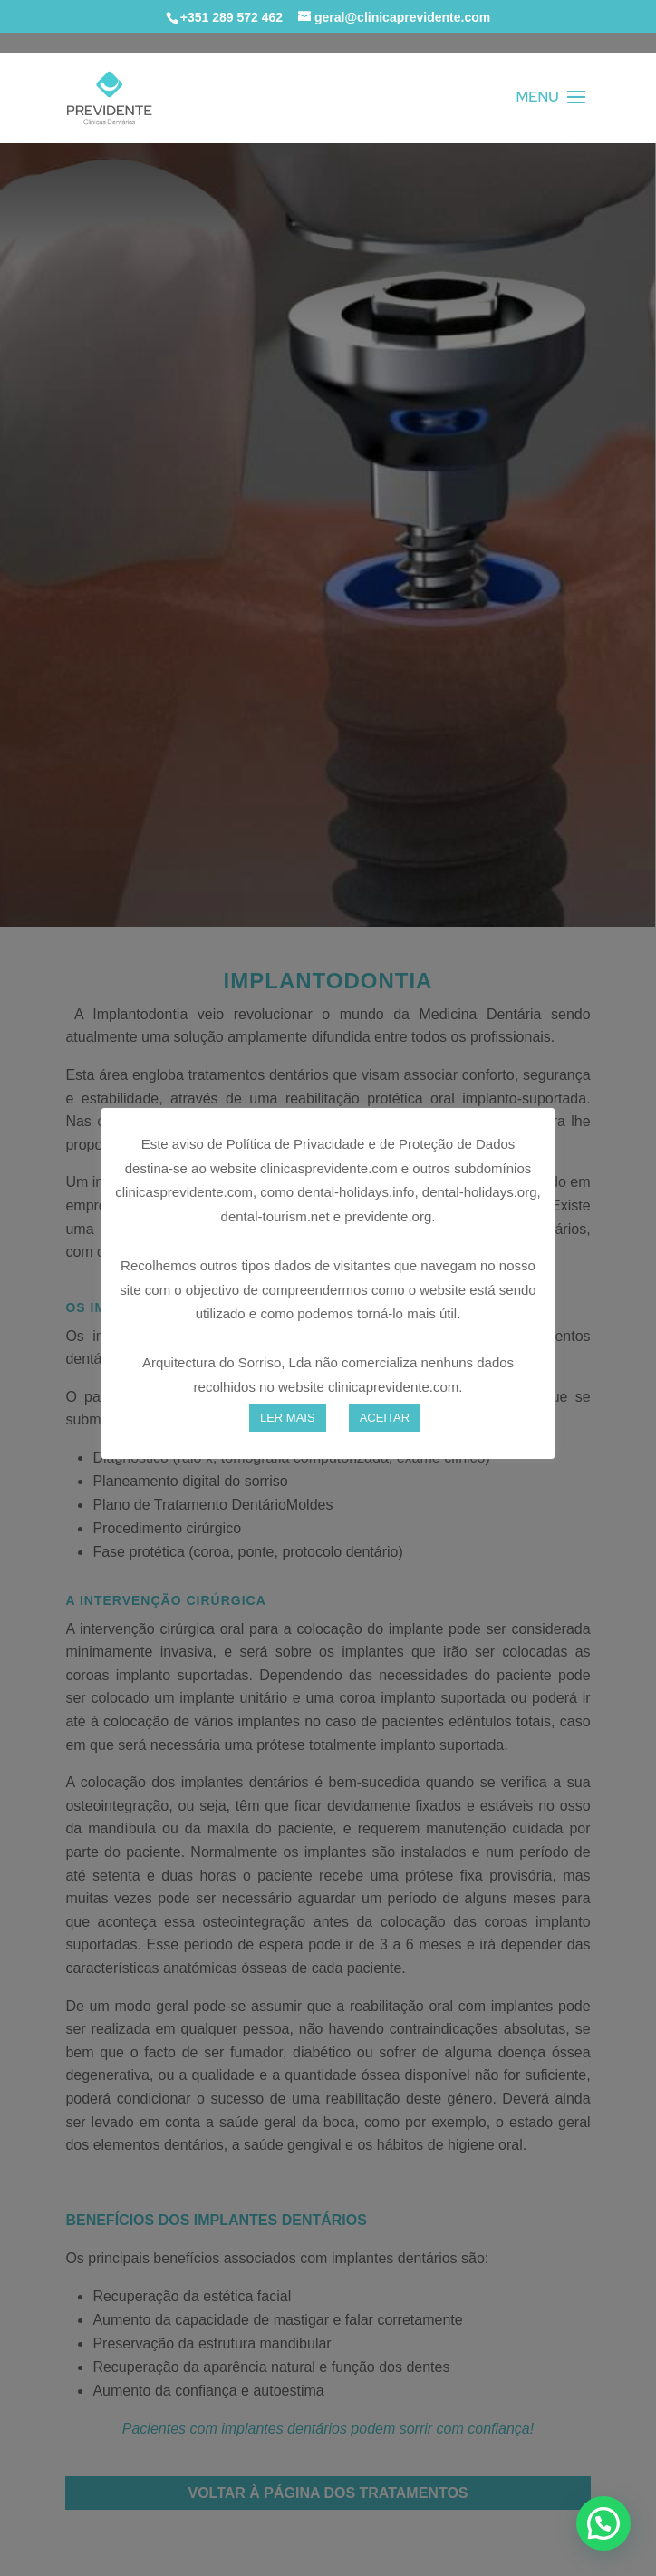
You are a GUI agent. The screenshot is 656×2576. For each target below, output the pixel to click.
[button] (603, 2523)
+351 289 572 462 (231, 17)
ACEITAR (385, 1417)
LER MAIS (287, 1417)
